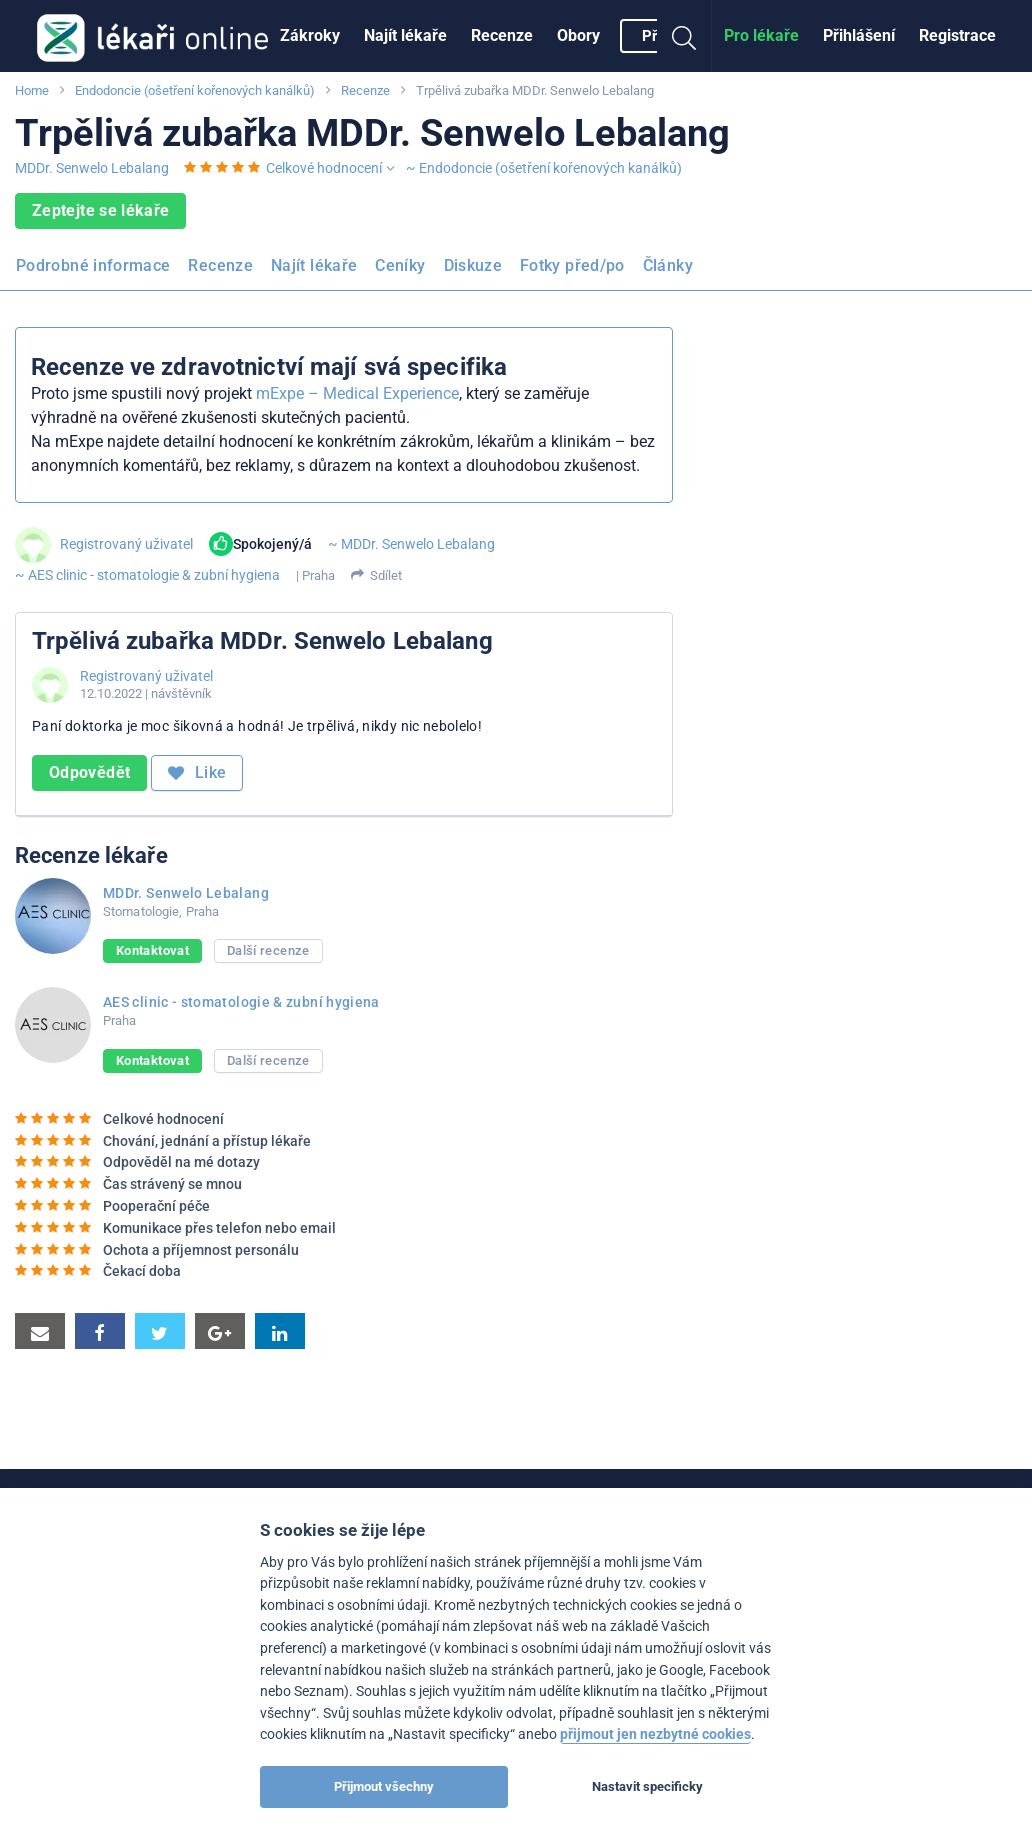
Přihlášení (859, 35)
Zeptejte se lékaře (100, 210)
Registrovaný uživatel (126, 544)
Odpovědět (89, 772)
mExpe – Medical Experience (357, 393)
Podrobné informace (93, 265)
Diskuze (473, 265)
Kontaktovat (152, 950)
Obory (578, 35)
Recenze (502, 35)
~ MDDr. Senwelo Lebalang (411, 544)
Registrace (957, 35)
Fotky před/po (572, 265)
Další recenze (268, 950)
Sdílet (386, 575)
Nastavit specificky (647, 1786)
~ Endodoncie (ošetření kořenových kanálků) (544, 168)
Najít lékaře (405, 35)
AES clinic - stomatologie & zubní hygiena (241, 1002)
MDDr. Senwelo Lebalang (92, 168)
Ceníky (400, 265)
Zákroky (310, 35)
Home (32, 90)
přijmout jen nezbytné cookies (655, 1734)
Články (668, 265)
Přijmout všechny (384, 1786)
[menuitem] (310, 36)
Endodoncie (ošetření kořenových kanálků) (195, 90)
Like (197, 773)
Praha (318, 575)
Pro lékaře (761, 35)
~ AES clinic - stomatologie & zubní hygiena (147, 575)
